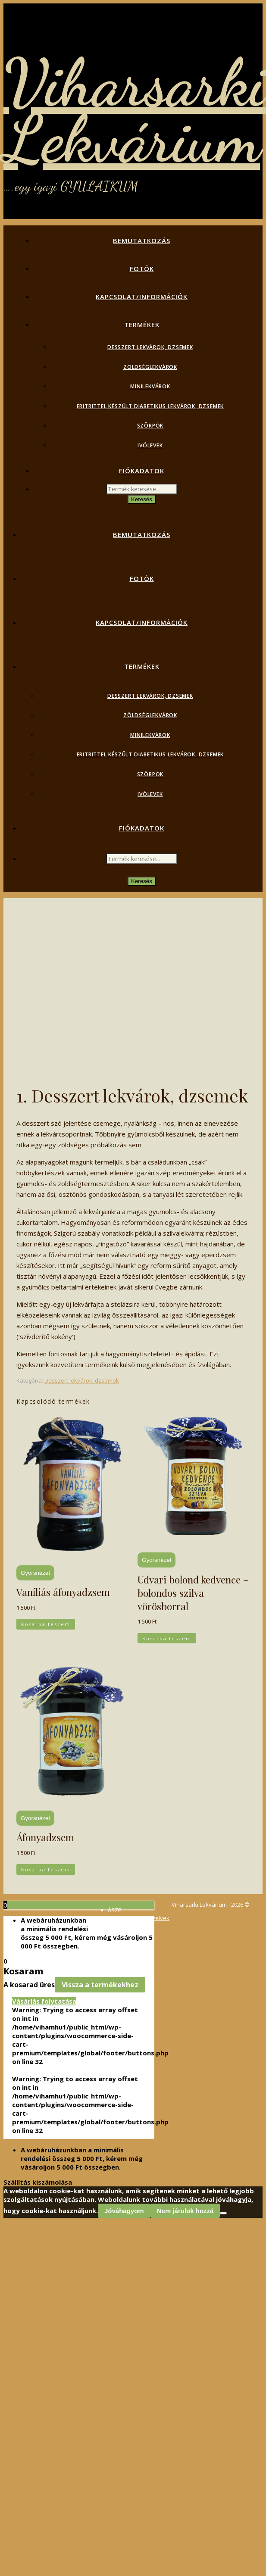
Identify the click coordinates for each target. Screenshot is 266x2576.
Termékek (142, 324)
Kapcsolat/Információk (142, 296)
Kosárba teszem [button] (45, 1624)
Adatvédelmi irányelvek (138, 1918)
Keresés (141, 499)
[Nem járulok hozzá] (223, 2213)
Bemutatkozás (141, 240)
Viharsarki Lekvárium (134, 111)
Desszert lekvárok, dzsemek (150, 347)
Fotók (142, 268)
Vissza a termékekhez (100, 1984)
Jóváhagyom (124, 2210)
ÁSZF (114, 1910)
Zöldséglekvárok (150, 367)
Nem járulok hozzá (185, 2210)
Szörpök (150, 425)
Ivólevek (150, 445)
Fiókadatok (141, 470)
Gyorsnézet (35, 1573)
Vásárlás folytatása (44, 2001)
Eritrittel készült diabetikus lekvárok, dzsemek (150, 406)
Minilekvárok (150, 386)
